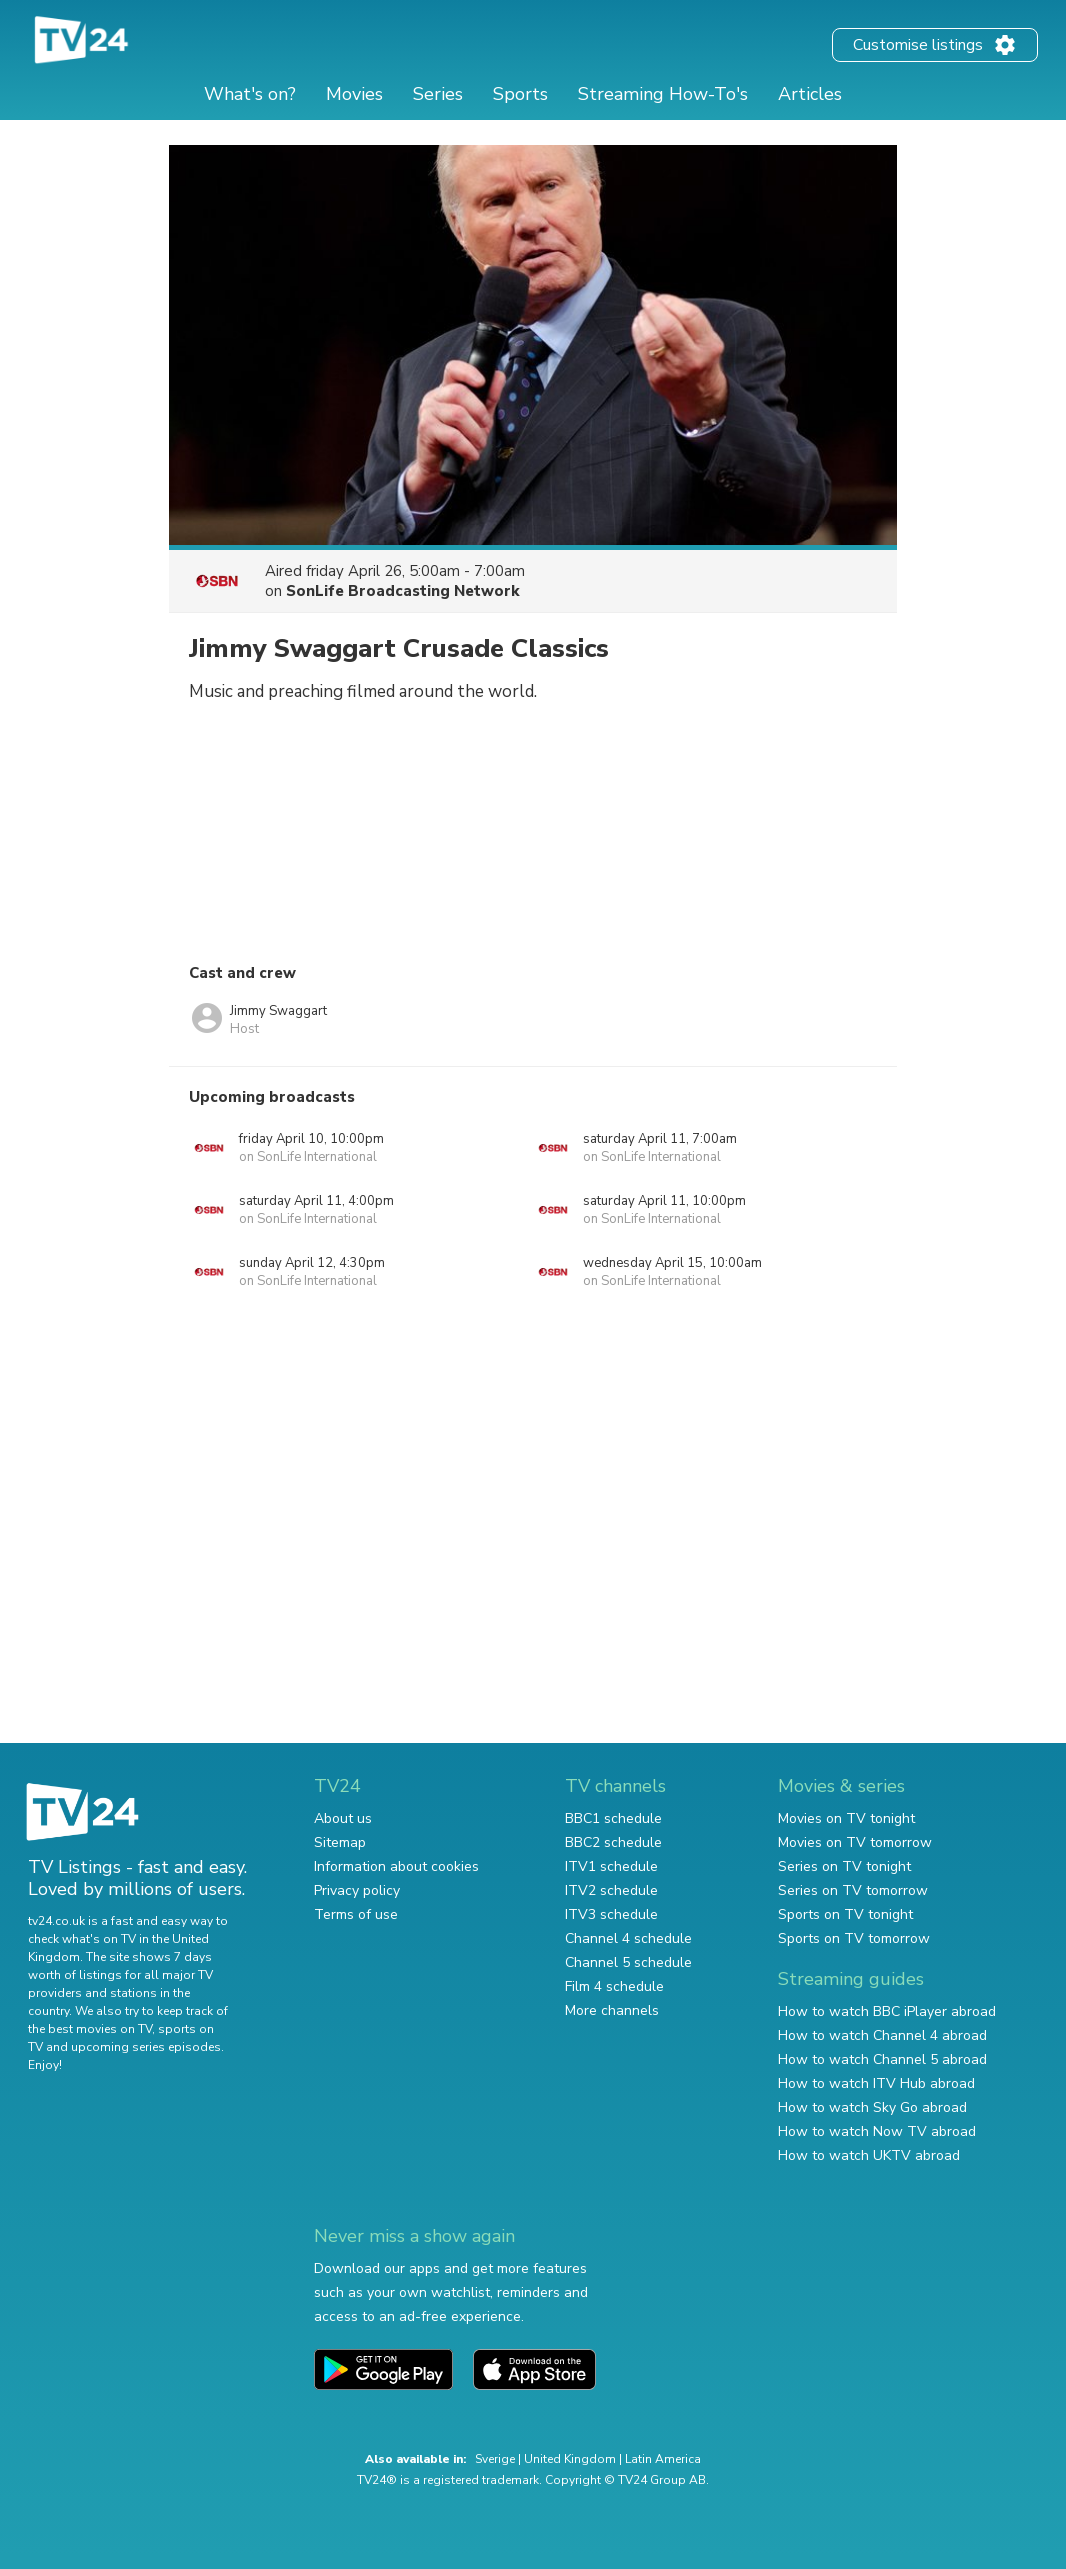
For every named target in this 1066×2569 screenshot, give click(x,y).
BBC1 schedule (613, 1818)
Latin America (663, 2459)
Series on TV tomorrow (853, 1890)
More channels (612, 2010)
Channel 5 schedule (628, 1962)
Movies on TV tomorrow (855, 1842)
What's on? (250, 94)
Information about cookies (396, 1866)
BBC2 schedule (613, 1842)
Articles (810, 94)
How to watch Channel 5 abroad (882, 2059)
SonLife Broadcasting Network (403, 591)
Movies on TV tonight (846, 1818)
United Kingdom (570, 2459)
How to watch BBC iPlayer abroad (887, 2011)
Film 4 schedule (614, 1986)
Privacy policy (357, 1890)
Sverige (495, 2459)
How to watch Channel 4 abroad (882, 2035)
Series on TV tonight (844, 1866)
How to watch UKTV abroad (869, 2155)
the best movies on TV (90, 2029)
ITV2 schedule (611, 1890)
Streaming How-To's (663, 94)
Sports (520, 94)
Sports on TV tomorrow (854, 1938)
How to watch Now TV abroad (877, 2131)
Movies (354, 94)
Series (438, 94)
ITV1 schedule (611, 1866)
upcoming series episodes (146, 2047)
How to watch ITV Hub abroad (876, 2083)
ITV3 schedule (611, 1914)
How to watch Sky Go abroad (872, 2107)
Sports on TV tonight (845, 1914)
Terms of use (356, 1914)
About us (343, 1818)
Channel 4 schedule (628, 1938)
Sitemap (340, 1842)
